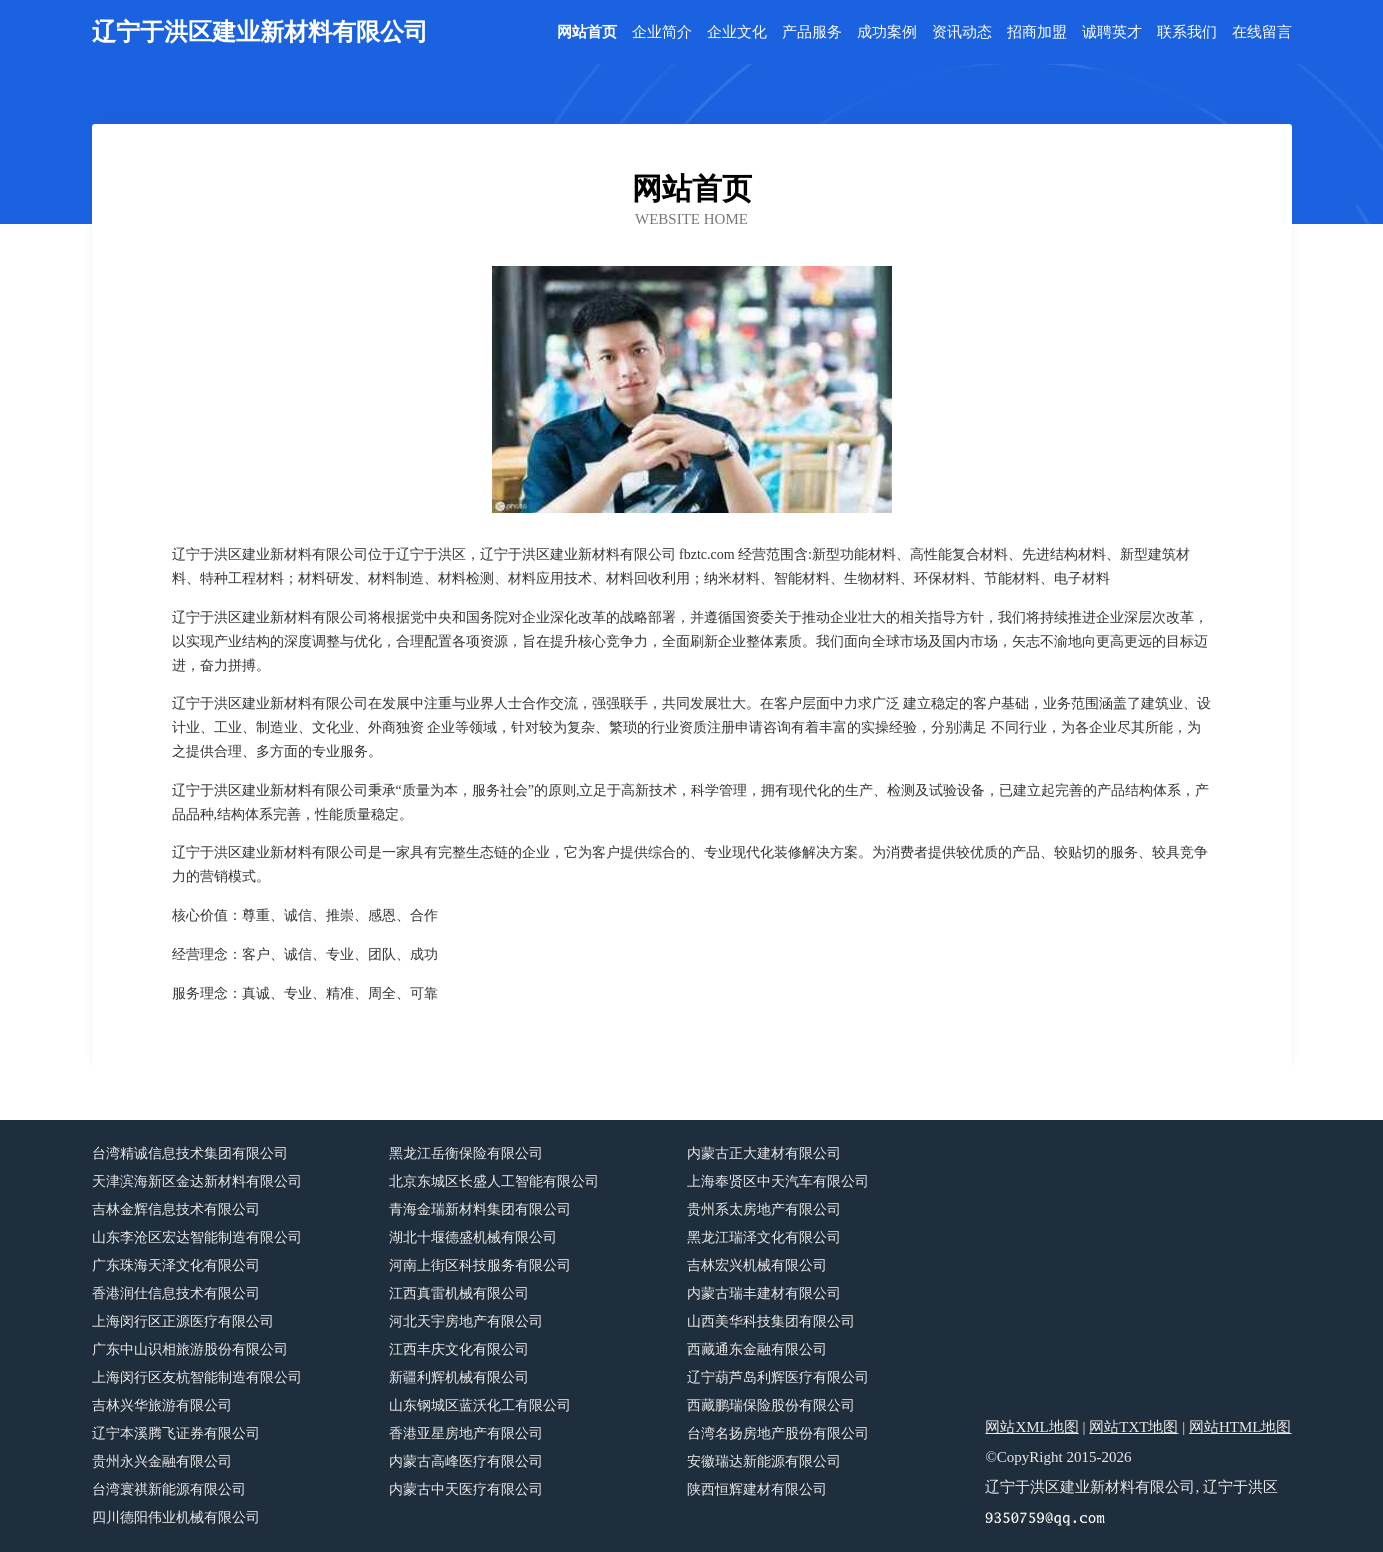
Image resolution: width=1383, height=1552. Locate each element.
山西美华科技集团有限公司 (771, 1321)
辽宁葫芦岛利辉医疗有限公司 (778, 1377)
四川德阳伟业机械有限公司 (176, 1517)
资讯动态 (962, 32)
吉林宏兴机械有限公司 (757, 1265)
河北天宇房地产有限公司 (466, 1321)
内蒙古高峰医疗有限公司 (466, 1461)
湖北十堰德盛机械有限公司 (473, 1237)
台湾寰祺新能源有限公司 (169, 1489)
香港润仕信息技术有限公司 (176, 1293)
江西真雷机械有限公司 (459, 1293)
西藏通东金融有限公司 (757, 1349)
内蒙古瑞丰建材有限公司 (764, 1293)
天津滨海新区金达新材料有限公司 (197, 1181)
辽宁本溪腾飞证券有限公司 (176, 1433)
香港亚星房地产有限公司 (466, 1433)
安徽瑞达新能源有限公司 (764, 1461)
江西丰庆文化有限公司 (459, 1349)
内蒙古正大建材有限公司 (764, 1153)
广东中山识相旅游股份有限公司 (190, 1349)
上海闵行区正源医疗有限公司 (183, 1321)
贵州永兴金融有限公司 (162, 1461)
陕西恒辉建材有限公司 (757, 1489)
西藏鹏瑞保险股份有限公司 (771, 1405)
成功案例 (887, 32)
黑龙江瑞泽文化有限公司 (764, 1237)
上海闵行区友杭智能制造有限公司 (197, 1377)
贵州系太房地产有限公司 (764, 1209)
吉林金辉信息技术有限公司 (176, 1209)
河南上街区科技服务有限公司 (480, 1265)
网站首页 (587, 32)
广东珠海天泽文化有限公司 (176, 1265)
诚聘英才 (1112, 32)
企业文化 (737, 32)
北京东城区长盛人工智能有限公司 (494, 1181)
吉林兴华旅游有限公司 (162, 1405)
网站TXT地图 (1133, 1427)
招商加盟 (1037, 32)
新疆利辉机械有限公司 (459, 1377)
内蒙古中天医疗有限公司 (466, 1489)
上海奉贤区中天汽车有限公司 (778, 1181)
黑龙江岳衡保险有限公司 (466, 1153)
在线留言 (1262, 32)
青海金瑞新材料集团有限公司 (480, 1209)
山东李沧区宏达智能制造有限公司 (197, 1237)
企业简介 (662, 32)
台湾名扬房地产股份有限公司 (778, 1433)
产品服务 (812, 32)
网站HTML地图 (1240, 1427)
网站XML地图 (1031, 1427)
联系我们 (1187, 32)
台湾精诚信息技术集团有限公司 (190, 1153)
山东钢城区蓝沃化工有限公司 (480, 1405)
